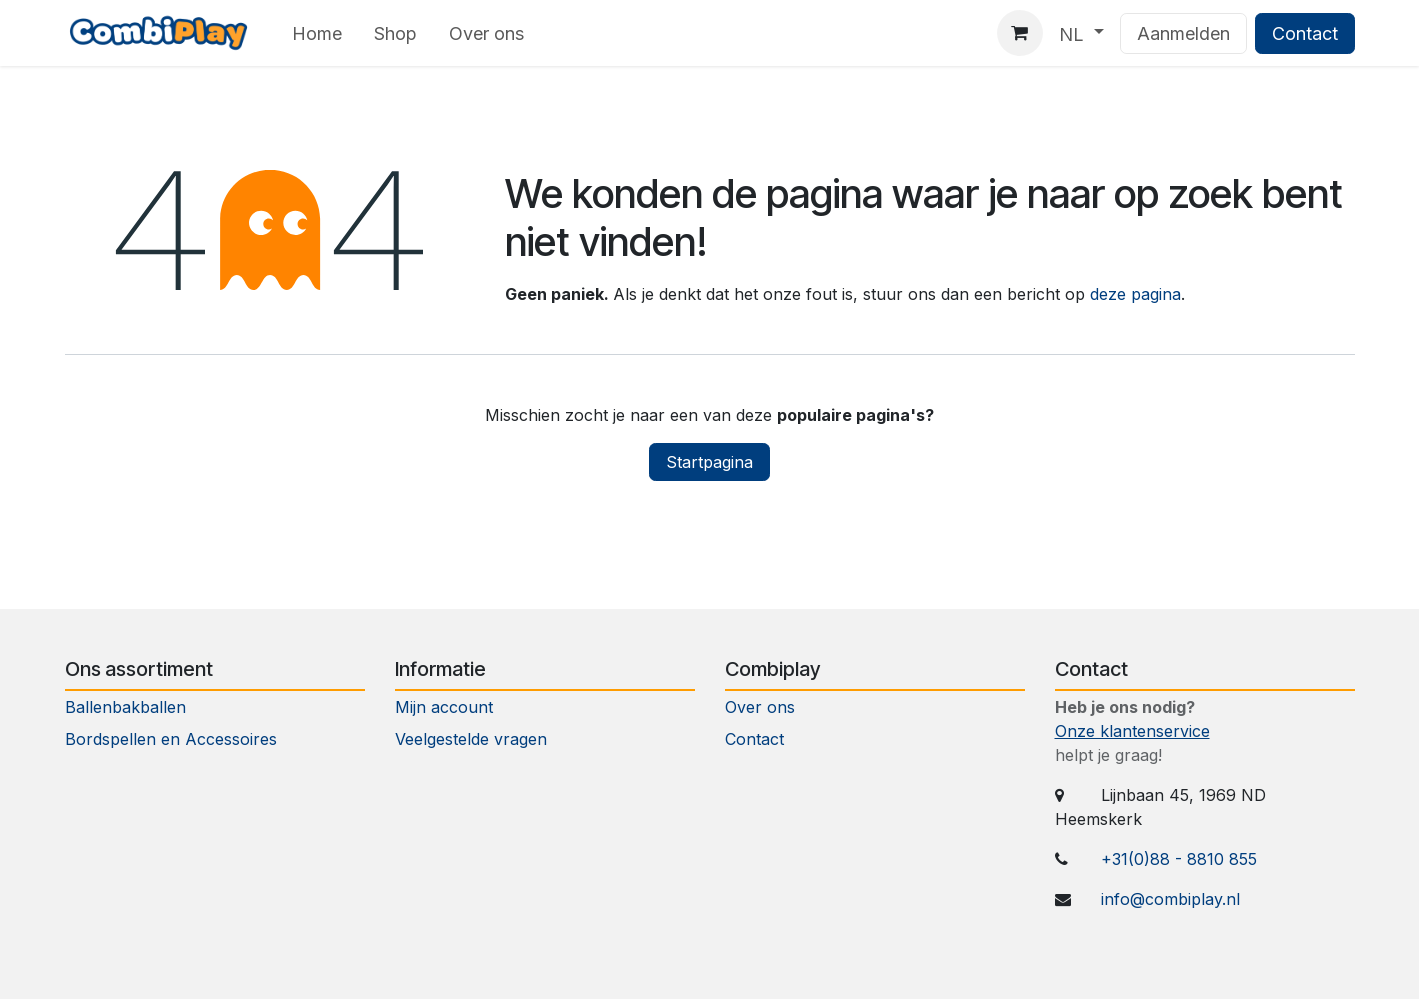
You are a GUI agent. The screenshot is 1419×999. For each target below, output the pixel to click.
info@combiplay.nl (1170, 899)
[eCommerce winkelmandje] (1020, 33)
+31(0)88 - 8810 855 (1179, 859)
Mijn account (444, 707)
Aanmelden (1183, 33)
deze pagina (1135, 294)
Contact (1305, 33)
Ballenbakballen (125, 707)
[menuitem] (317, 33)
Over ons (760, 707)
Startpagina (709, 462)
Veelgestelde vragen (471, 739)
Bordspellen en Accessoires (171, 739)
